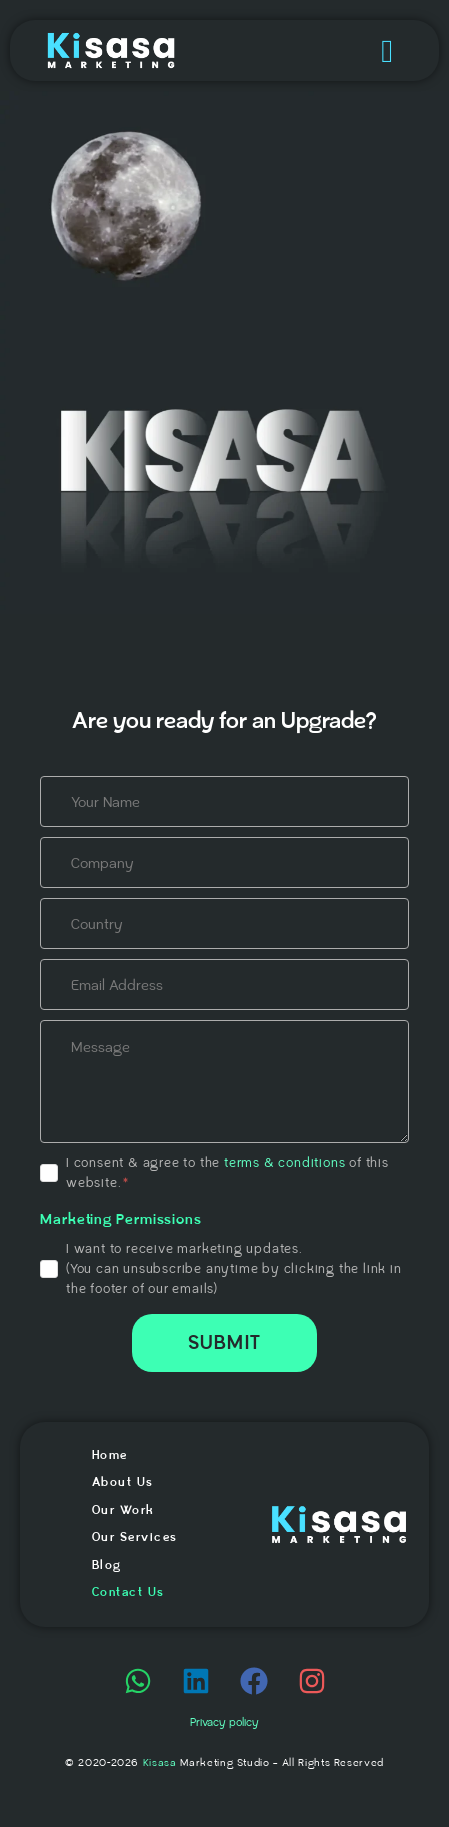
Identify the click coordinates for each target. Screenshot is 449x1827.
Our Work (123, 1510)
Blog (107, 1565)
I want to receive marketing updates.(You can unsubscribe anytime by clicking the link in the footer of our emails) (234, 1269)
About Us (123, 1482)
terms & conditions (284, 1163)
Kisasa (160, 1762)
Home (110, 1455)
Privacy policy (224, 1722)
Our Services (135, 1537)
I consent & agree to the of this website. (227, 1173)
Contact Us (128, 1592)
